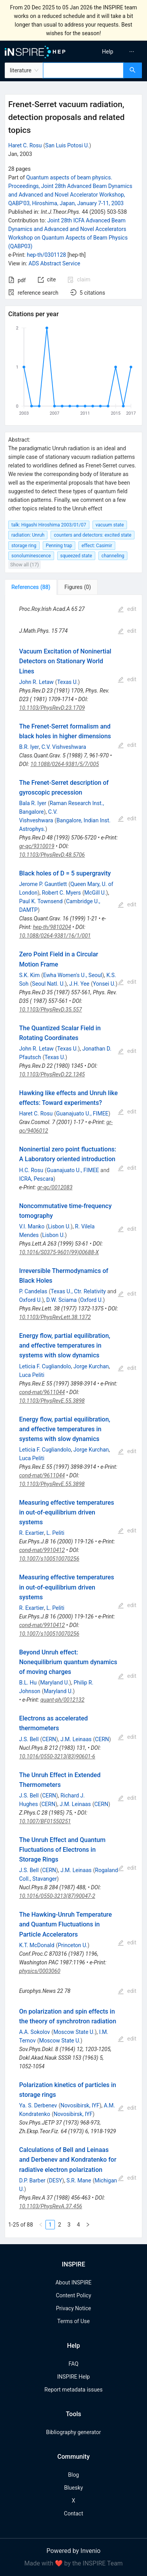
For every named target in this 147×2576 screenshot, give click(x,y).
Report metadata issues (73, 2389)
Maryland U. (54, 1682)
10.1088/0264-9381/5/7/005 (65, 764)
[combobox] (83, 70)
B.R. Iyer (29, 747)
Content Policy (73, 2295)
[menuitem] (107, 52)
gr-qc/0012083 (55, 1187)
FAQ (73, 2364)
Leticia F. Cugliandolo (45, 1366)
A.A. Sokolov (34, 2032)
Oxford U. (30, 1300)
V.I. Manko (32, 1226)
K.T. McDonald (36, 1945)
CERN (49, 1739)
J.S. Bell (29, 1739)
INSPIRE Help (73, 2377)
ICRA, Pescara (36, 1179)
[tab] (30, 587)
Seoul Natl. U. (48, 984)
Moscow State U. (74, 2032)
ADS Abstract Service (54, 263)
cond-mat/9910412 (42, 1550)
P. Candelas (33, 1291)
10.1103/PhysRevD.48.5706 (52, 855)
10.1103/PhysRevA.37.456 (50, 2206)
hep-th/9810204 (52, 927)
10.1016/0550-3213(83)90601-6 (57, 1756)
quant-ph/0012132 (62, 1700)
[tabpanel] (73, 1416)
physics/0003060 (39, 1971)
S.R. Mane (79, 2180)
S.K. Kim (29, 975)
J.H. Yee (79, 984)
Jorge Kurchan (91, 1366)
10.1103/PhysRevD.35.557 (50, 1009)
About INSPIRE (73, 2282)
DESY (55, 2180)
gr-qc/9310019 (36, 846)
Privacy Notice (73, 2308)
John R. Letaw (36, 682)
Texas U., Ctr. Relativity (78, 1291)
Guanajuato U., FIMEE (82, 1113)
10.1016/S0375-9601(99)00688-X (59, 1252)
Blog (73, 2475)
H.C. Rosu (31, 1170)
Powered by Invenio (74, 2551)
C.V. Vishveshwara (64, 747)
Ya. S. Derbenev (38, 2105)
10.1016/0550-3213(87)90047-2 (57, 1896)
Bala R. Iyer (32, 803)
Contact (73, 2513)
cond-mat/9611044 (42, 1392)
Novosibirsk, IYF (79, 2105)
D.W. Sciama (61, 1300)
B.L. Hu (28, 1682)
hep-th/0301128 (46, 255)
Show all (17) (24, 564)
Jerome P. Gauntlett (43, 884)
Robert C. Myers (61, 893)
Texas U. (67, 682)
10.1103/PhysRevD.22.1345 (52, 1074)
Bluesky (73, 2488)
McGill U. (95, 893)
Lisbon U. (59, 1226)
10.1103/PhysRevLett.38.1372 (55, 1317)
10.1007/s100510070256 (49, 1559)
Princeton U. (72, 1945)
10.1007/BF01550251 (45, 1821)
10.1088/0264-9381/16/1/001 (55, 936)
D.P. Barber (32, 2180)
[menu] (111, 52)
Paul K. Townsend (41, 901)
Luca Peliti (31, 1375)
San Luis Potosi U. (67, 145)
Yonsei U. (104, 984)
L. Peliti (56, 1533)
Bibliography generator (73, 2432)
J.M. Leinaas (75, 1739)
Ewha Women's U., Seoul (72, 975)
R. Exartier (31, 1533)
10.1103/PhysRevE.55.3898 (52, 1401)
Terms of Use (73, 2321)
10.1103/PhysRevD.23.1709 (52, 708)
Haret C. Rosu (25, 145)
